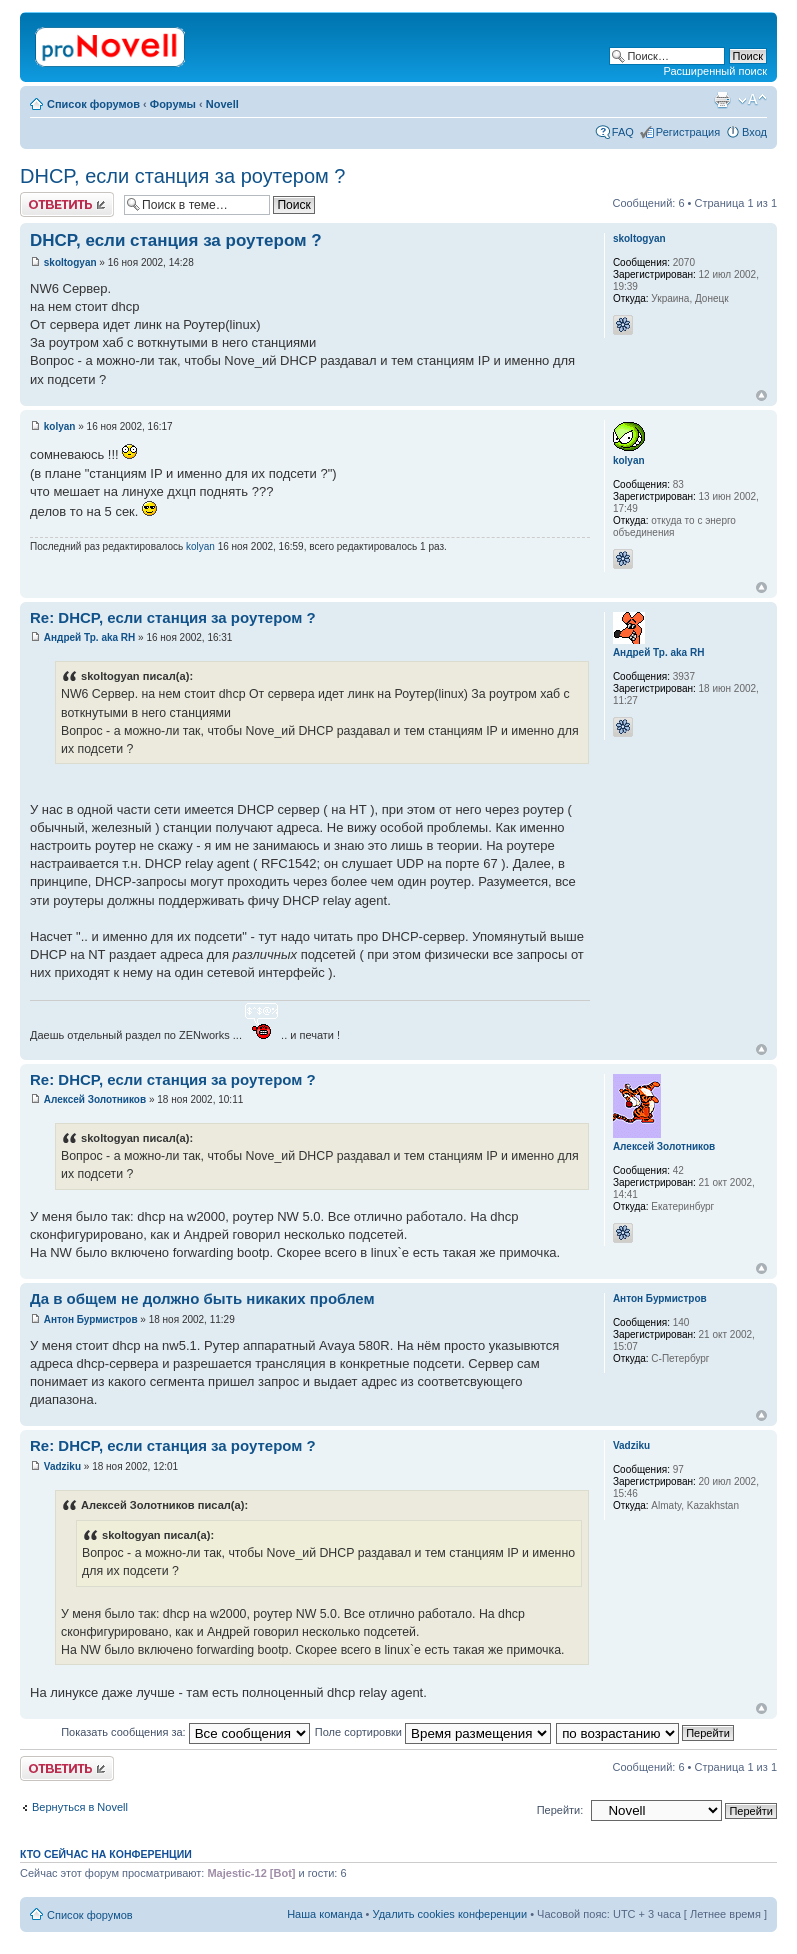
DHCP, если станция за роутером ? (182, 176)
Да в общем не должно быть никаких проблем (202, 1298)
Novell (222, 104)
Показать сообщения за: (185, 1732)
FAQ (623, 132)
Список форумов (93, 104)
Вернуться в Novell (80, 1807)
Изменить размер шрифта (752, 100)
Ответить (67, 204)
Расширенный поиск (715, 71)
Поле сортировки (433, 1732)
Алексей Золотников (95, 1099)
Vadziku (62, 1466)
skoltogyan (70, 262)
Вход (754, 132)
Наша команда (324, 1914)
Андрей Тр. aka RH (90, 637)
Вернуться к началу (761, 395)
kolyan (60, 426)
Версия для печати (722, 100)
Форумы (173, 104)
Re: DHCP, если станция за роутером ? (173, 617)
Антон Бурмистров (91, 1319)
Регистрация (688, 132)
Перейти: (560, 1810)
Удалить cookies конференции (450, 1914)
